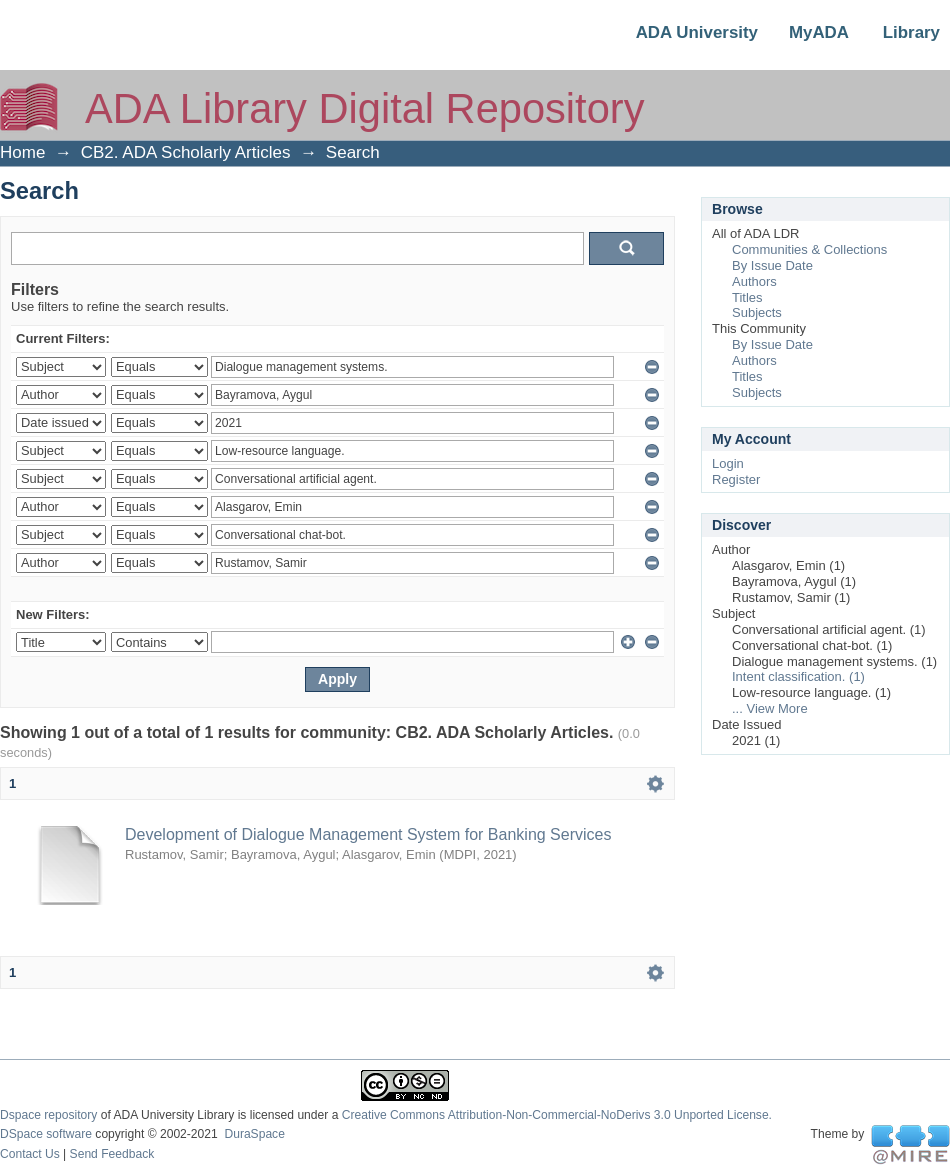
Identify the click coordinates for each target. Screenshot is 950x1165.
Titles (747, 297)
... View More (770, 708)
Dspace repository (48, 1115)
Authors (754, 281)
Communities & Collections (809, 249)
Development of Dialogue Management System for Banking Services (368, 834)
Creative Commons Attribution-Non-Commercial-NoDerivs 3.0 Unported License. (557, 1115)
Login (728, 463)
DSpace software (46, 1134)
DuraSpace (254, 1134)
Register (736, 479)
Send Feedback (112, 1154)
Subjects (757, 312)
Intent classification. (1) (798, 676)
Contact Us (30, 1154)
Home (22, 152)
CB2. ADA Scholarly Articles (186, 152)
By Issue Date (772, 265)
